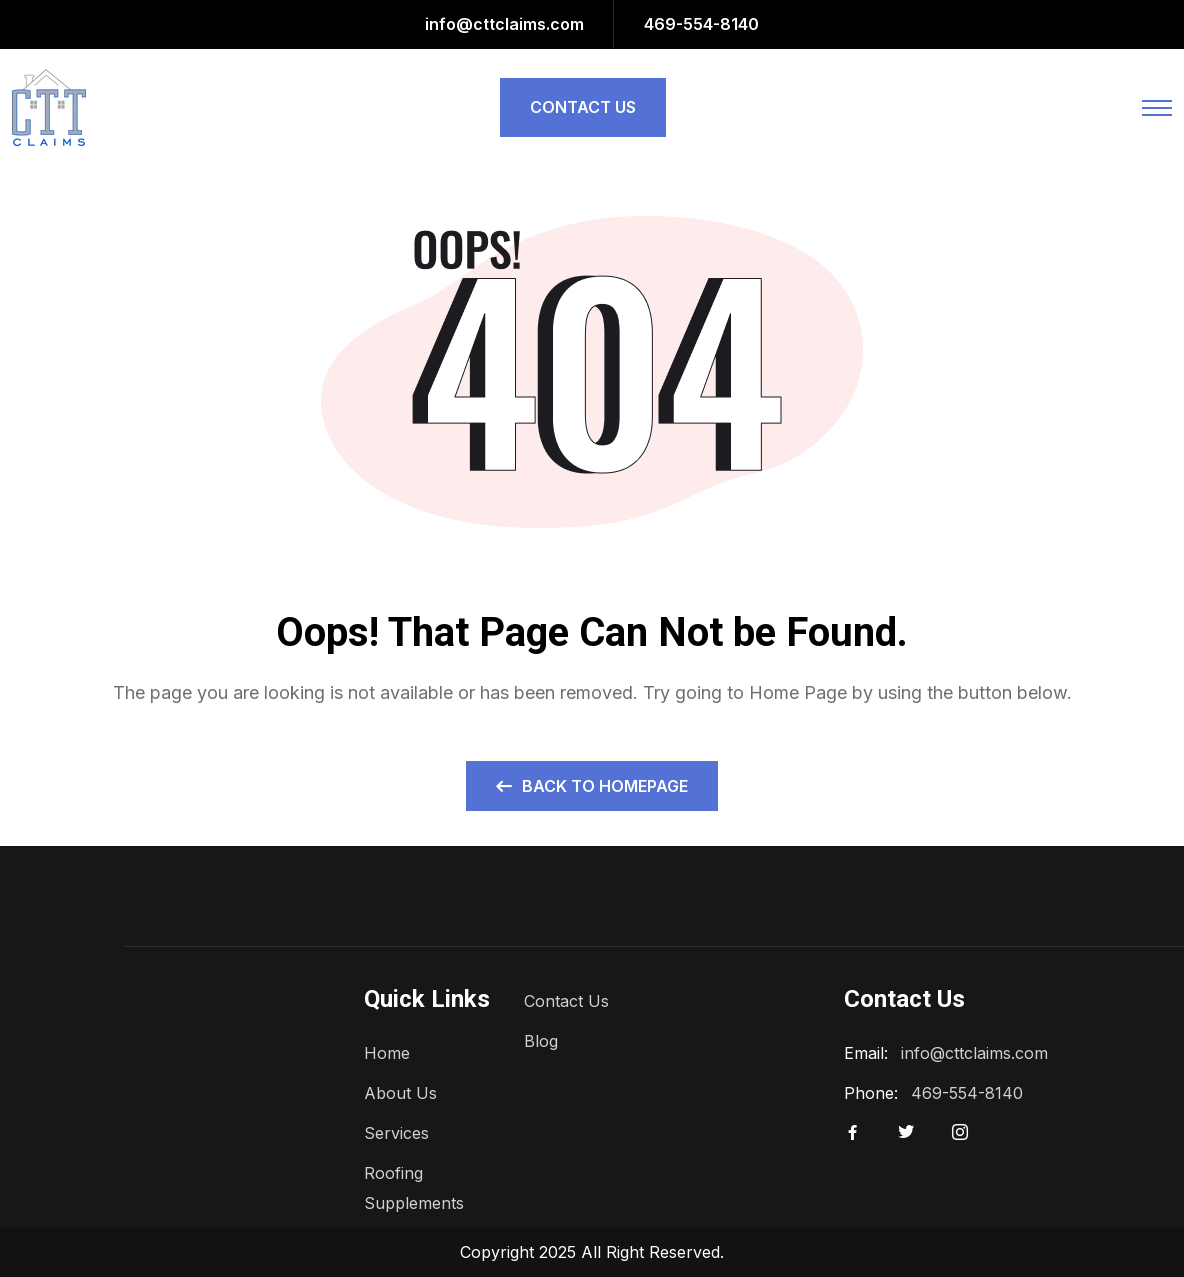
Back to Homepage (592, 786)
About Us (400, 1093)
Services (396, 1133)
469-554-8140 (701, 24)
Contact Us (566, 1001)
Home (387, 1053)
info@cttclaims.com (504, 24)
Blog (541, 1041)
